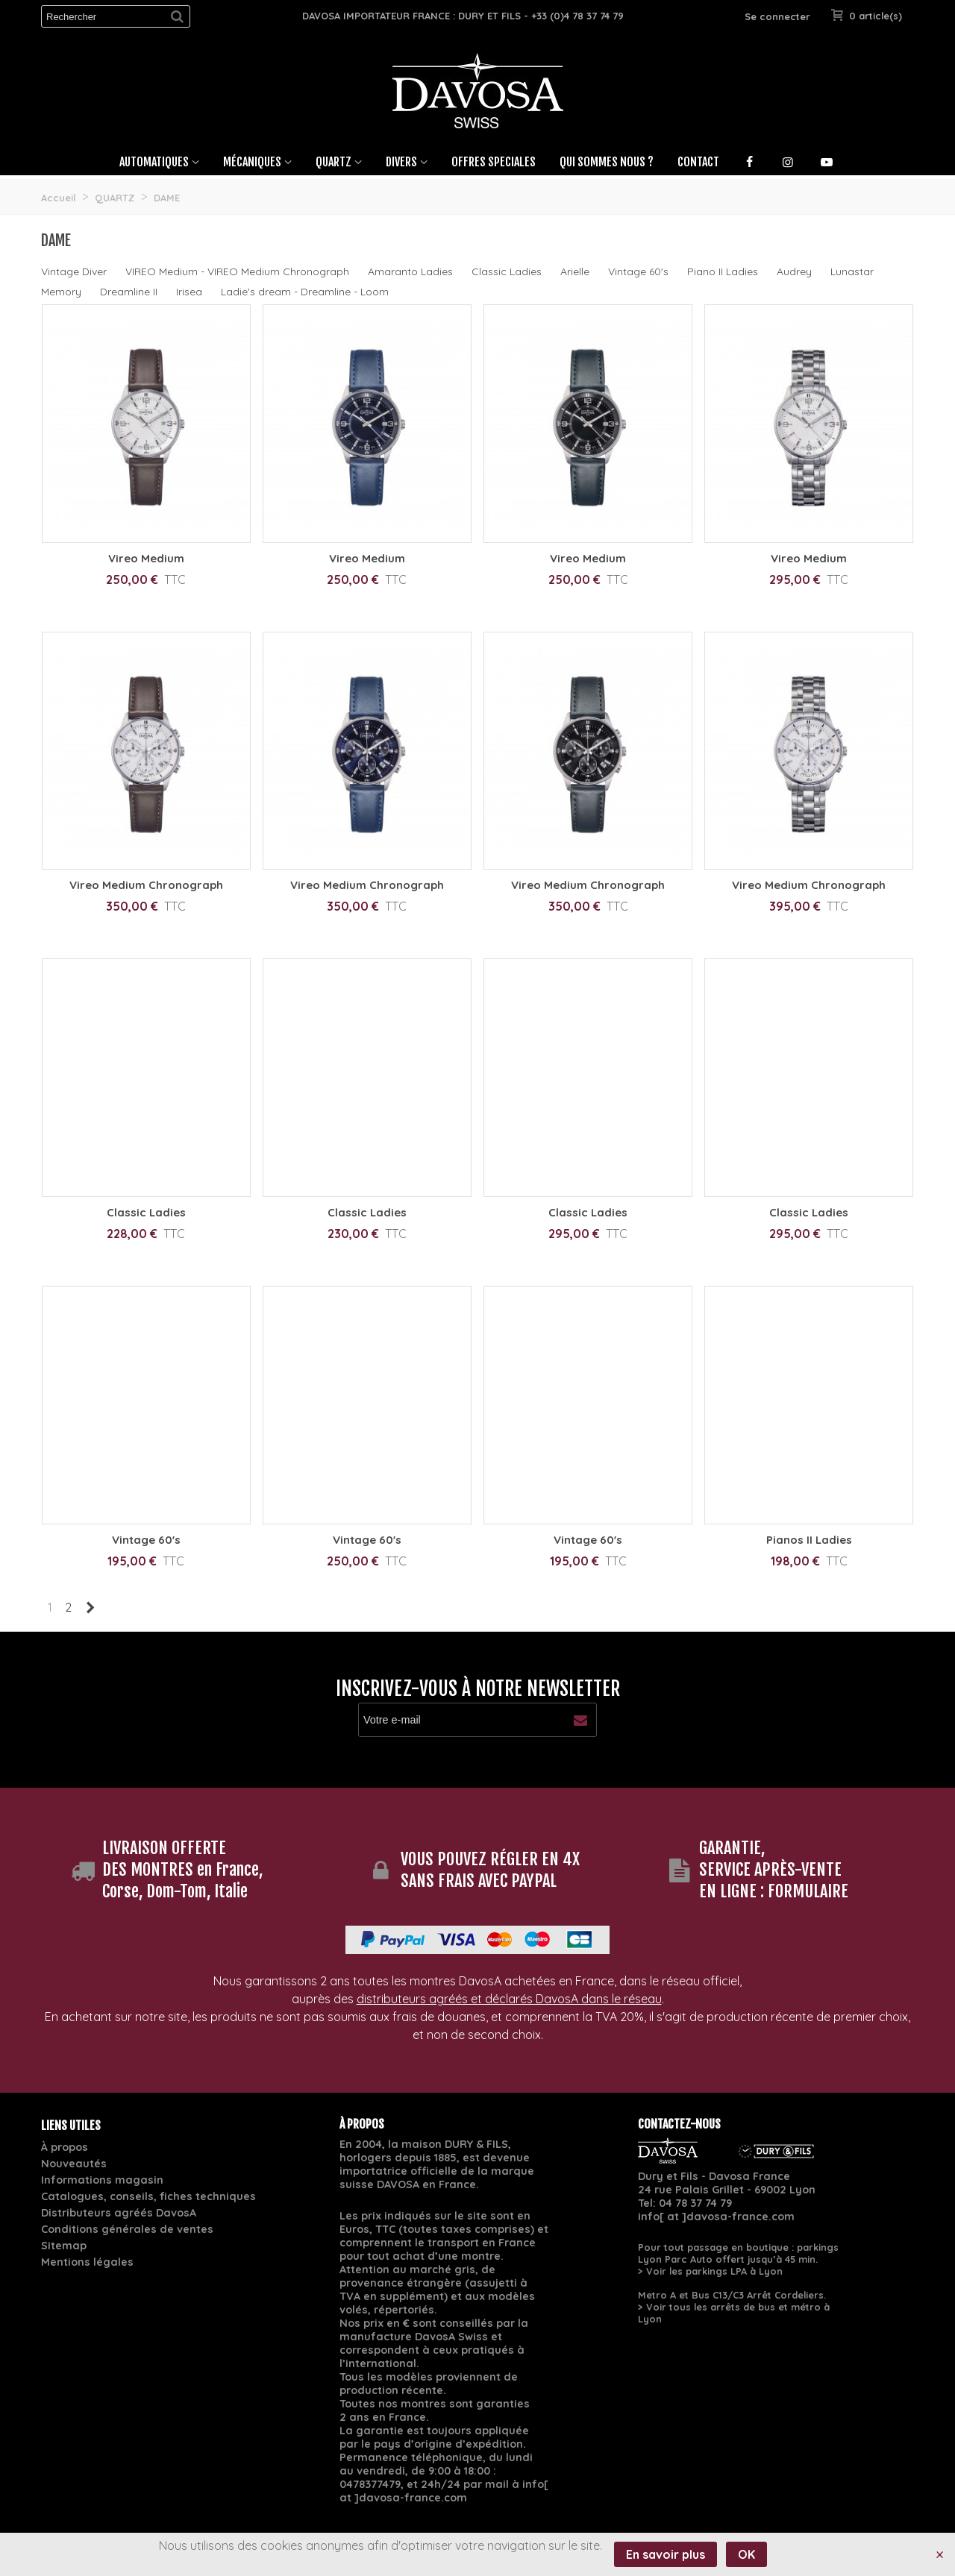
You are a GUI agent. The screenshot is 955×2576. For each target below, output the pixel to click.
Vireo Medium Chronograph (146, 885)
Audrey (794, 271)
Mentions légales (87, 2262)
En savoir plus (665, 2554)
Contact (698, 161)
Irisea (189, 291)
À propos (64, 2147)
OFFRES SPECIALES (493, 161)
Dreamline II (128, 291)
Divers (401, 161)
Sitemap (64, 2245)
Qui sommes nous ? (607, 161)
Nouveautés (74, 2163)
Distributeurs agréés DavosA (118, 2213)
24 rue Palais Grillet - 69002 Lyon (726, 2189)
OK (746, 2554)
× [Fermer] (940, 2554)
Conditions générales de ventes (127, 2229)
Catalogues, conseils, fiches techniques (148, 2196)
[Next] (90, 1607)
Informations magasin (102, 2180)
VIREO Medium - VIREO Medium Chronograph (237, 271)
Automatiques (154, 161)
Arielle (574, 271)
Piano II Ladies (722, 271)
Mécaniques (252, 161)
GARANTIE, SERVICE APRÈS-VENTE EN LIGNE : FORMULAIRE (773, 1869)
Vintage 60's (638, 271)
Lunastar (852, 271)
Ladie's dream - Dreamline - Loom (305, 291)
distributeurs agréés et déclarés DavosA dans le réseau (509, 1998)
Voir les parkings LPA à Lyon (714, 2271)
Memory (61, 291)
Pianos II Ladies (809, 1540)
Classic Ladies (507, 271)
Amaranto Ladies (410, 271)
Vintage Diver (74, 271)
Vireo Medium (146, 558)
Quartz (333, 161)
